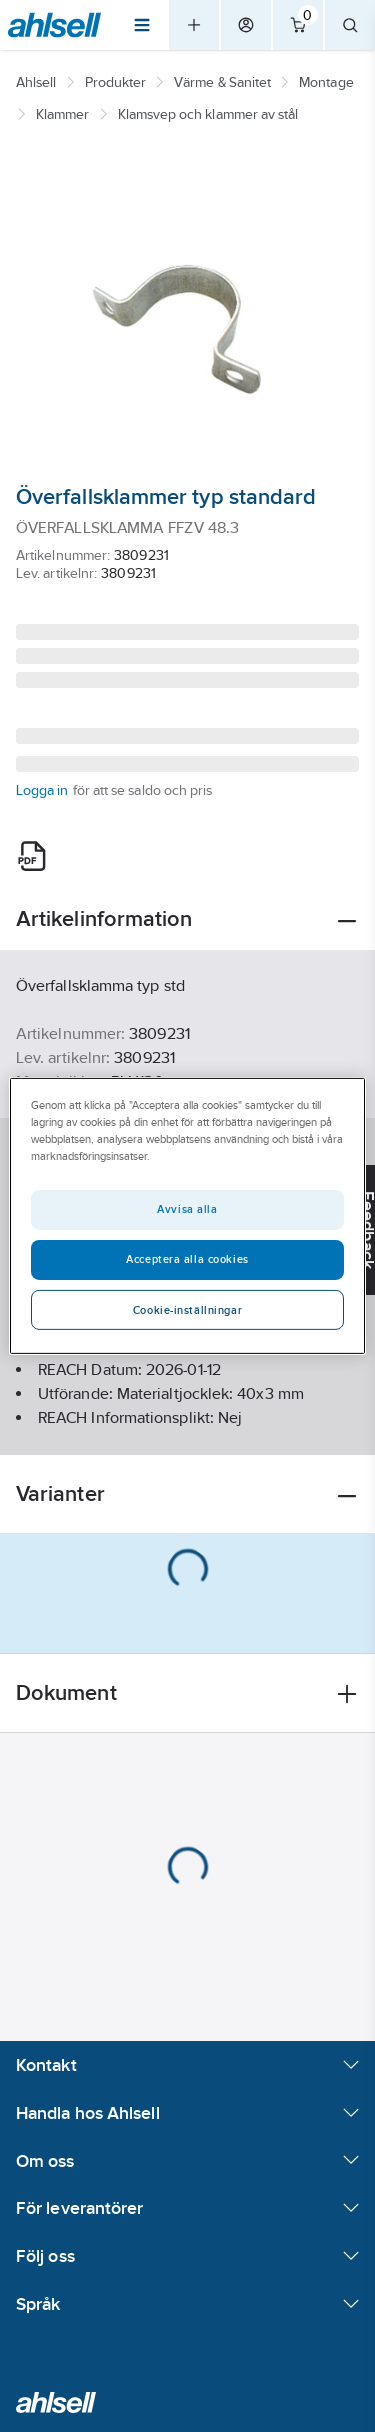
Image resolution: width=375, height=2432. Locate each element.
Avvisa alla (187, 1209)
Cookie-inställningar (187, 1310)
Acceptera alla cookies (187, 1259)
